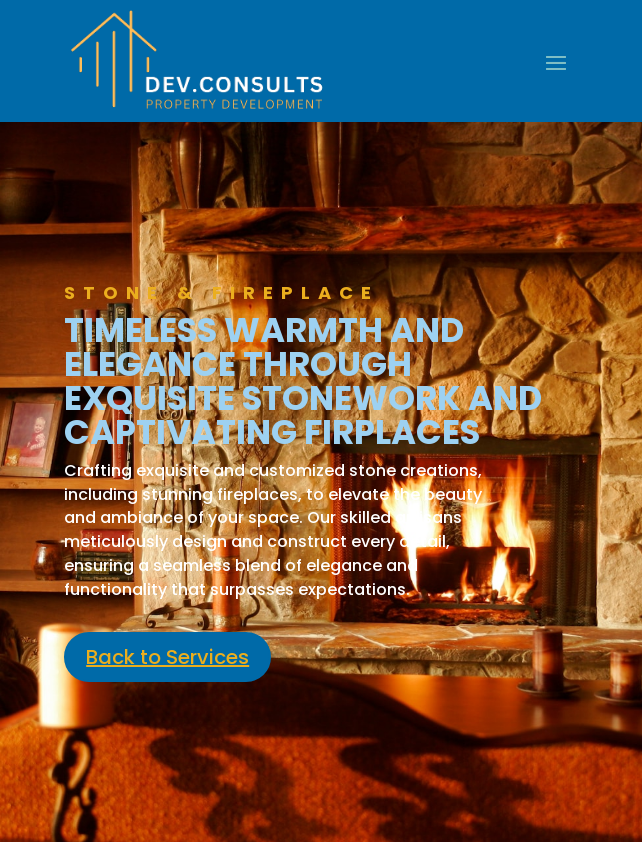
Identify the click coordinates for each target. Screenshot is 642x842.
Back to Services (167, 657)
